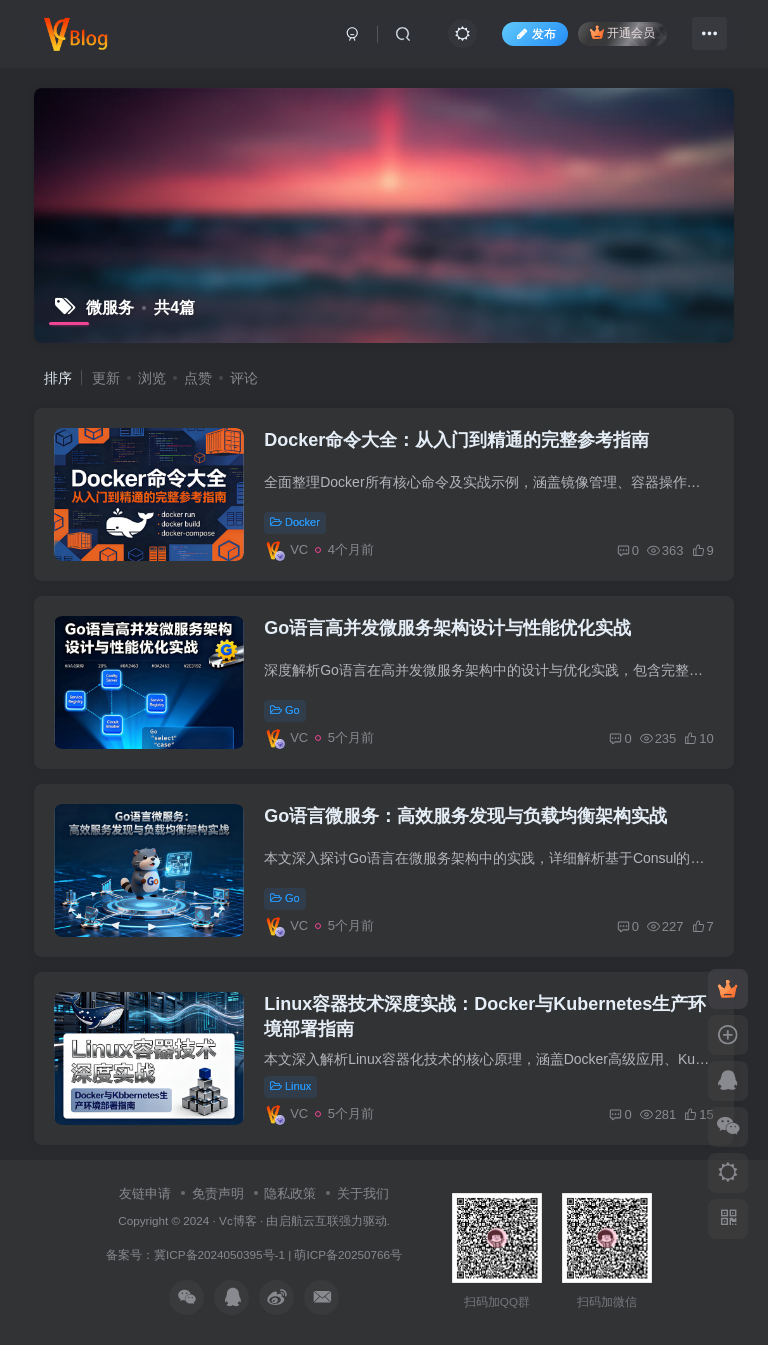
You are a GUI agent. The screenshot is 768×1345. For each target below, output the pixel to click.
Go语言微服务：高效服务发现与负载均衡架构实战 (465, 816)
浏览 (152, 378)
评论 (244, 378)
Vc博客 (238, 1220)
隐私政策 (290, 1193)
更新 (106, 378)
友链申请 (145, 1193)
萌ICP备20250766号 (347, 1254)
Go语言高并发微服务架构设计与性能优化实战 (447, 628)
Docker (295, 522)
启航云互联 (309, 1220)
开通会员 (622, 32)
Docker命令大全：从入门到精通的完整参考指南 (456, 440)
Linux (290, 1086)
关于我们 (363, 1193)
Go (284, 710)
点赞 (198, 378)
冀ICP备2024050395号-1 (219, 1254)
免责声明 (218, 1193)
